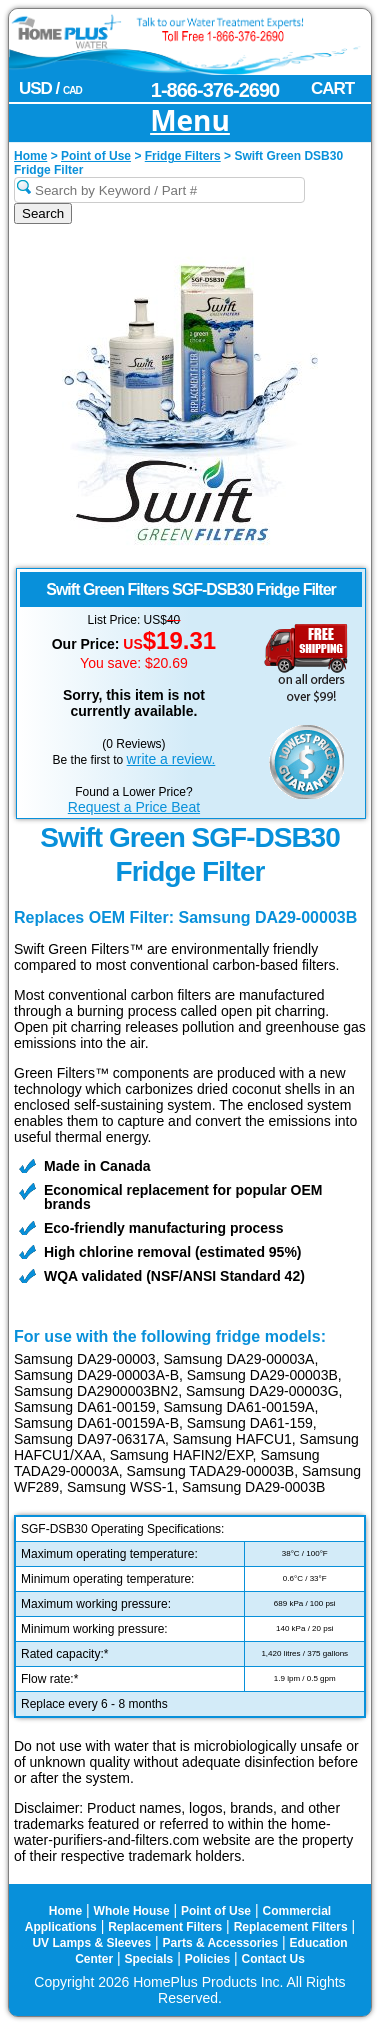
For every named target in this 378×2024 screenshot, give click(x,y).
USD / (50, 88)
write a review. (171, 759)
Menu (190, 121)
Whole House (132, 1911)
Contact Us (273, 1959)
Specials (149, 1959)
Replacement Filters (165, 1927)
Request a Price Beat (134, 807)
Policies (207, 1959)
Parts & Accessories (221, 1943)
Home (65, 1911)
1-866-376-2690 (215, 90)
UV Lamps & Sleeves (91, 1943)
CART (332, 88)
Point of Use (216, 1911)
